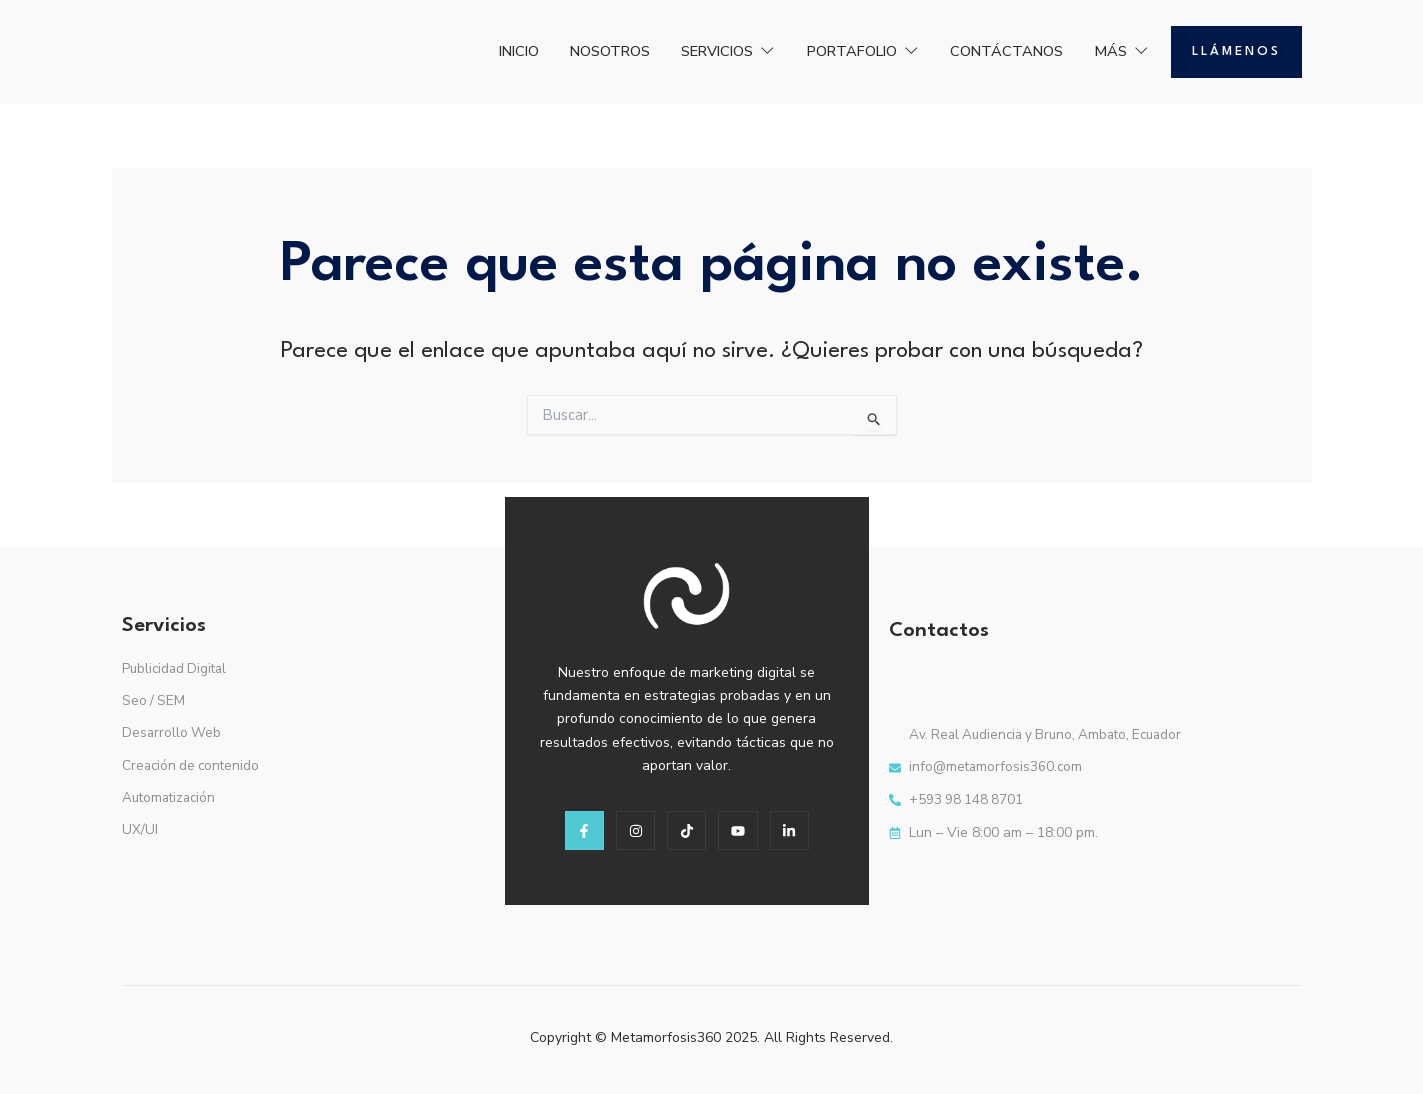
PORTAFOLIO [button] (838, 51)
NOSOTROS (560, 51)
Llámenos (1236, 51)
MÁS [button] (1119, 51)
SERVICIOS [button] (690, 51)
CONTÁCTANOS (994, 51)
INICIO (457, 51)
